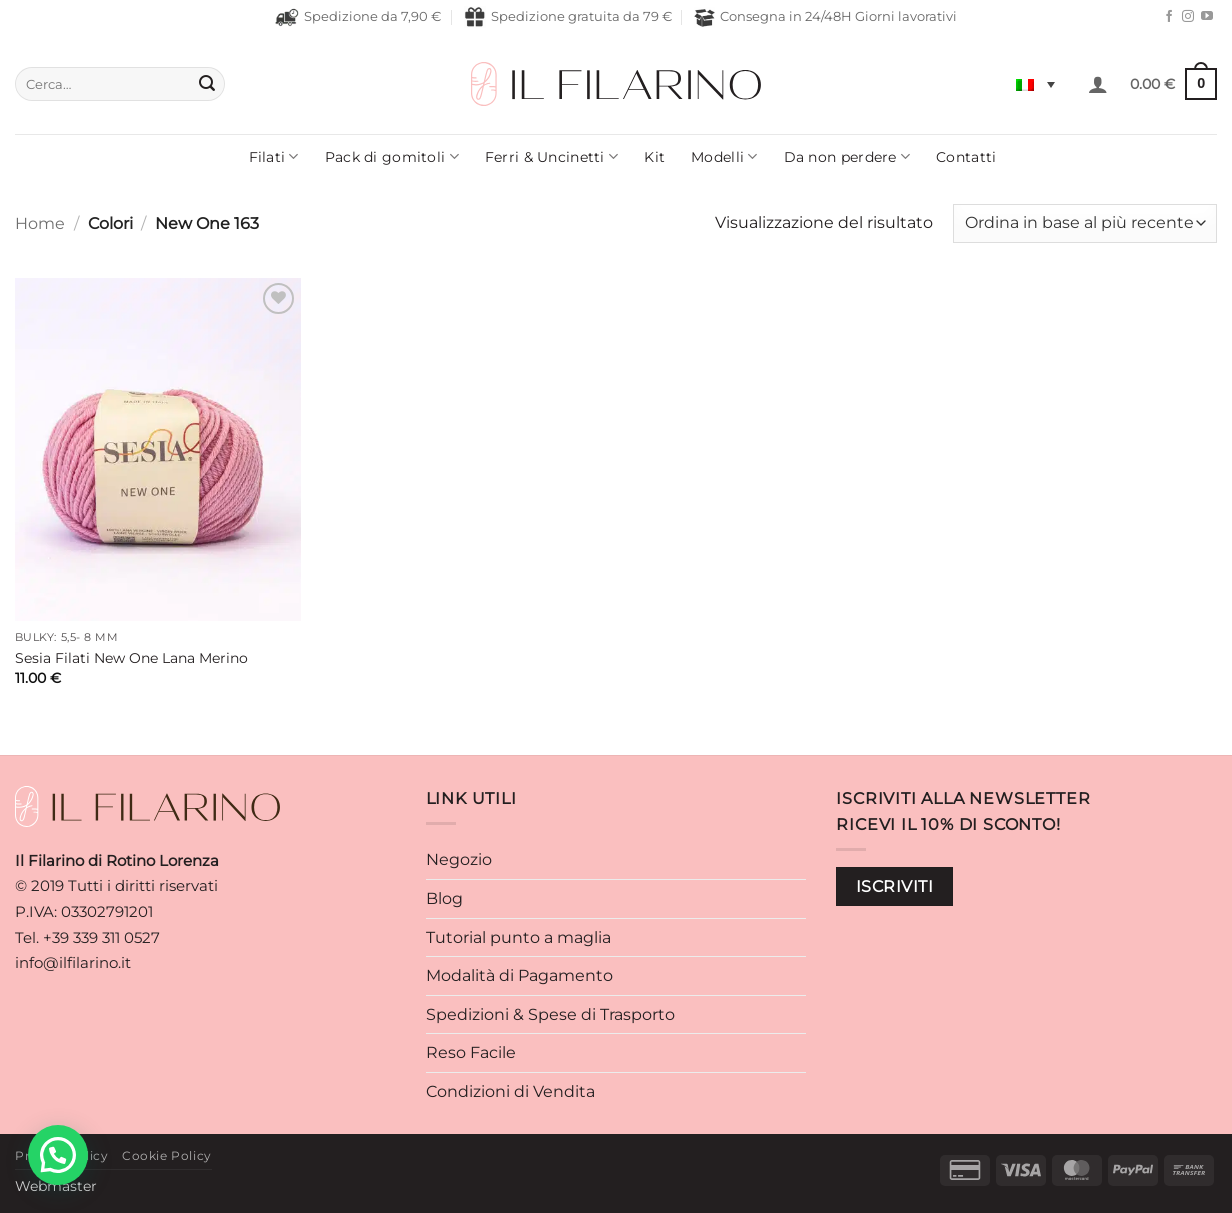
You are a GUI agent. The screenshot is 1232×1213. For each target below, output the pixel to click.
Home (40, 223)
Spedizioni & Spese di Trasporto (550, 1014)
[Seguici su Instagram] (1188, 17)
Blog (444, 898)
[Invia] (207, 84)
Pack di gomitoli (392, 156)
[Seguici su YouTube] (1207, 17)
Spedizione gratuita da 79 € (568, 17)
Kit (654, 157)
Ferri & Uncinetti (551, 156)
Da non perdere (847, 156)
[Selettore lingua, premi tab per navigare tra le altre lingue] (1035, 84)
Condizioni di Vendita (510, 1091)
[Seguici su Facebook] (1169, 17)
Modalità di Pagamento (519, 975)
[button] (1098, 84)
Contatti (966, 157)
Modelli (724, 156)
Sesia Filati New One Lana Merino (131, 658)
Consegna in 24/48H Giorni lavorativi (825, 17)
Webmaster (56, 1186)
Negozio (459, 859)
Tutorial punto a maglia (518, 937)
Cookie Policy (167, 1155)
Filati (274, 156)
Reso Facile (471, 1052)
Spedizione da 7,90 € (358, 17)
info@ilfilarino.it (73, 962)
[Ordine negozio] (1085, 223)
